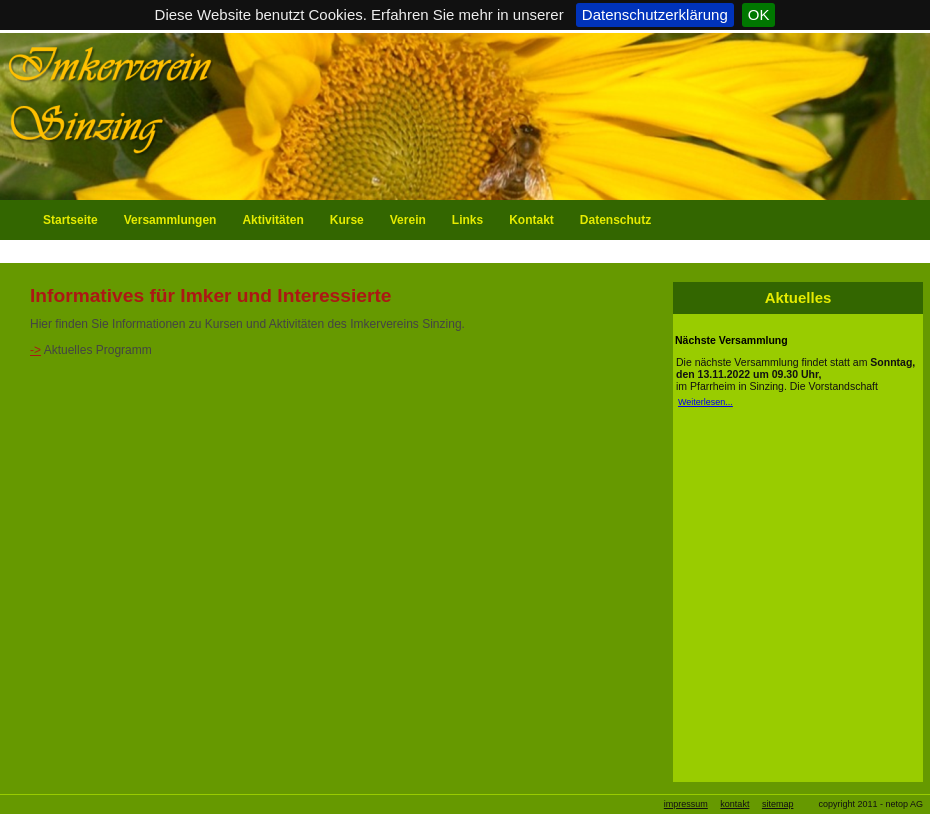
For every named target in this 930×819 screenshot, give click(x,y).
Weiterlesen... (705, 402)
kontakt (734, 804)
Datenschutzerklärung (655, 14)
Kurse (347, 220)
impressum (686, 804)
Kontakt (531, 220)
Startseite (70, 220)
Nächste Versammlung (731, 340)
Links (467, 220)
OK (759, 14)
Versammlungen (170, 220)
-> (35, 350)
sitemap (778, 804)
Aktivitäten (272, 220)
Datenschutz (615, 220)
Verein (408, 220)
